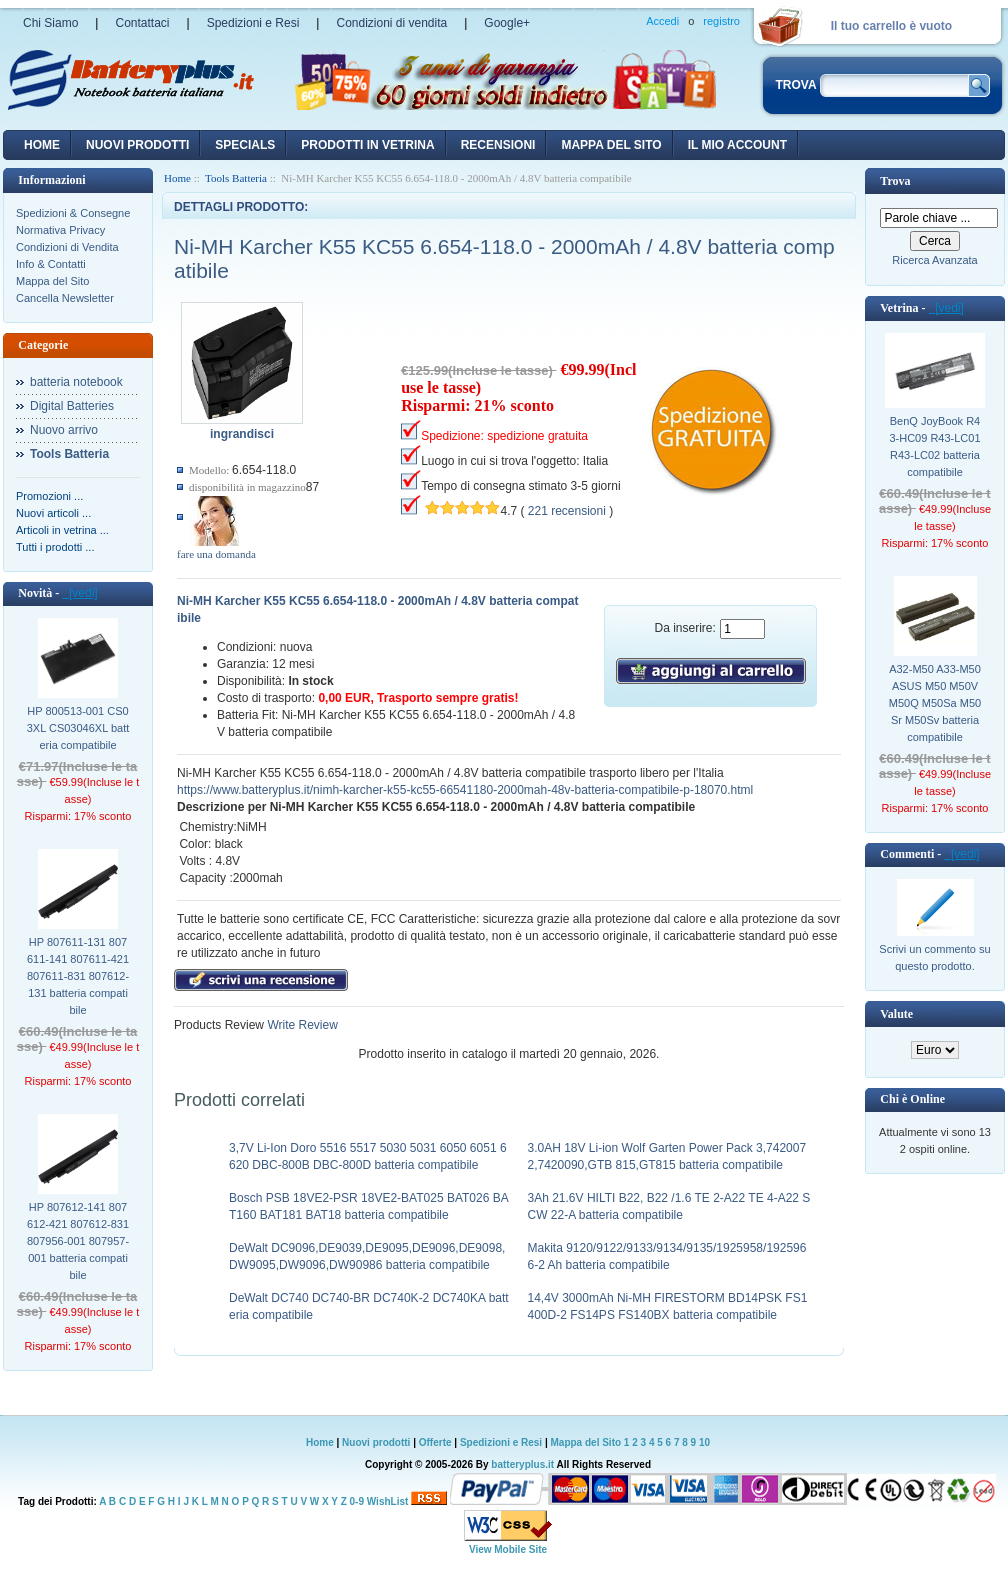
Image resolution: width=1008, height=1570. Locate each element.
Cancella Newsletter (65, 298)
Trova (895, 181)
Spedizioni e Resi (253, 23)
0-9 (357, 1501)
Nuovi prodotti (376, 1442)
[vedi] (79, 593)
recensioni (498, 145)
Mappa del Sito (52, 281)
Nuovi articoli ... (53, 513)
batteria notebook (76, 382)
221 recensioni (567, 511)
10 (704, 1442)
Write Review (301, 1025)
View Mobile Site (508, 1549)
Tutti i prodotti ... (55, 547)
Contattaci (142, 23)
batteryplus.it (523, 1464)
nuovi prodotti (137, 145)
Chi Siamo (50, 23)
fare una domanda (216, 554)
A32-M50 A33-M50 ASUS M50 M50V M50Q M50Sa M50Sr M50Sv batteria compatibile (935, 703)
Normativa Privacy (60, 230)
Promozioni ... (49, 496)
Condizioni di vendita (391, 23)
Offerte (437, 1442)
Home (42, 145)
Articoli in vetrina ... (62, 530)
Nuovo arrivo (64, 430)
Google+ (507, 23)
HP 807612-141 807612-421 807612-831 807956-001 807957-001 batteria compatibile (78, 1241)
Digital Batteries (72, 406)
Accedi (662, 21)
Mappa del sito (611, 145)
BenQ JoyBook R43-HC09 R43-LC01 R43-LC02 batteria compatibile (934, 446)
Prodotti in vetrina (367, 145)
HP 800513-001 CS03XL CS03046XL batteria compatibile (78, 728)
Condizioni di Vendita (67, 247)
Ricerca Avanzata (934, 260)
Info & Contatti (51, 264)
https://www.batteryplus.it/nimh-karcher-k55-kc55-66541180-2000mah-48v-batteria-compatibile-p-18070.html (465, 790)
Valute (896, 1014)
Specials (245, 145)
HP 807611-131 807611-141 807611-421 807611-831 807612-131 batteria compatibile (78, 976)
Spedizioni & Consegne (73, 213)
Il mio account (737, 145)
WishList (388, 1501)
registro (721, 21)
